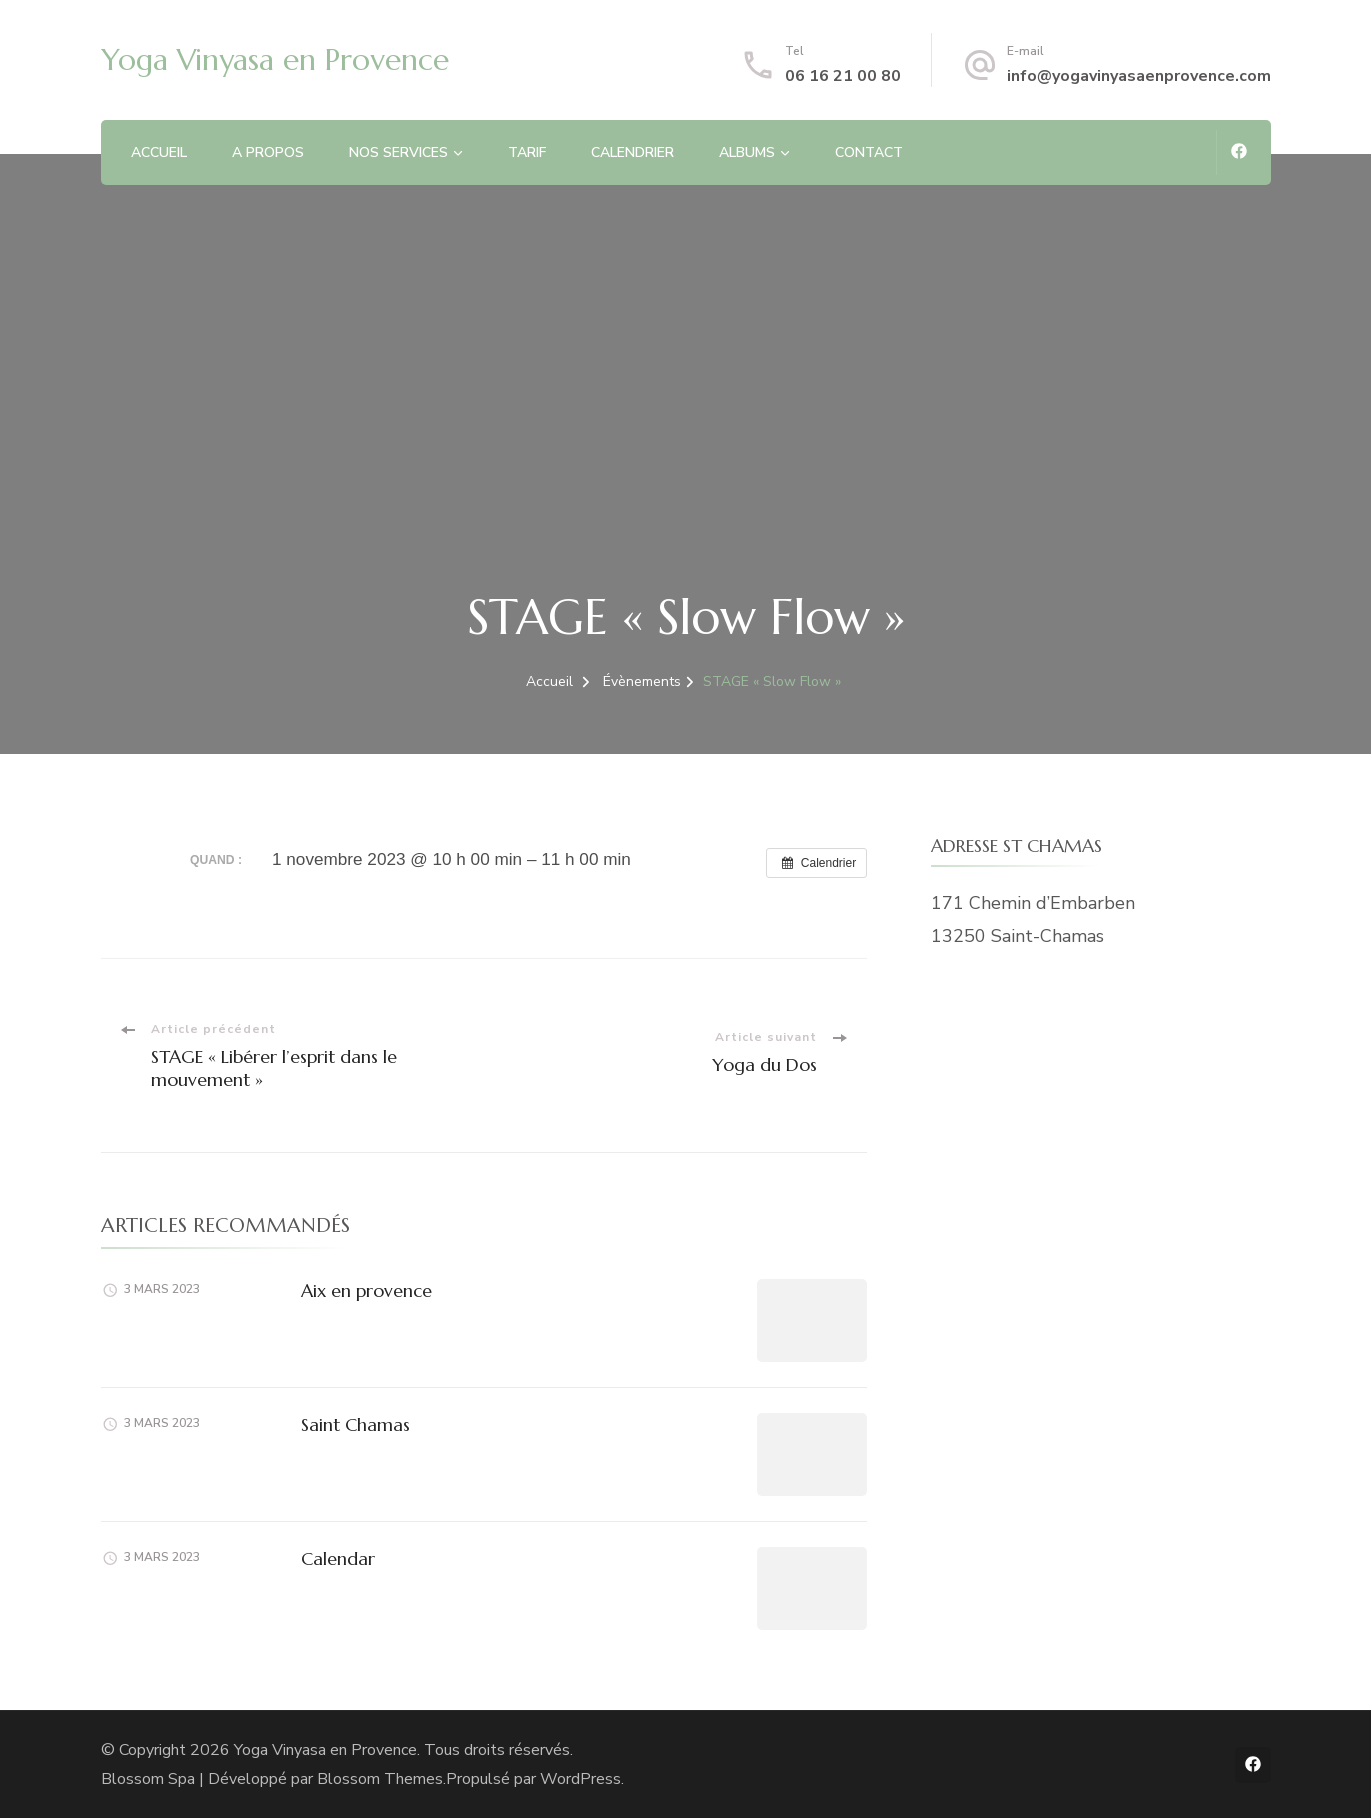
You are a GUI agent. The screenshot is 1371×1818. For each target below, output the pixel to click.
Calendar (338, 1558)
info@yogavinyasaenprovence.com (1139, 76)
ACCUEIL (159, 152)
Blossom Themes (380, 1779)
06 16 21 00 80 (843, 76)
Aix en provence (366, 1290)
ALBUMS (747, 152)
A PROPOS (268, 152)
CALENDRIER (632, 152)
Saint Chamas (355, 1424)
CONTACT (869, 152)
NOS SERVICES (398, 152)
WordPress (580, 1779)
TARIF (527, 152)
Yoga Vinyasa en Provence (275, 59)
